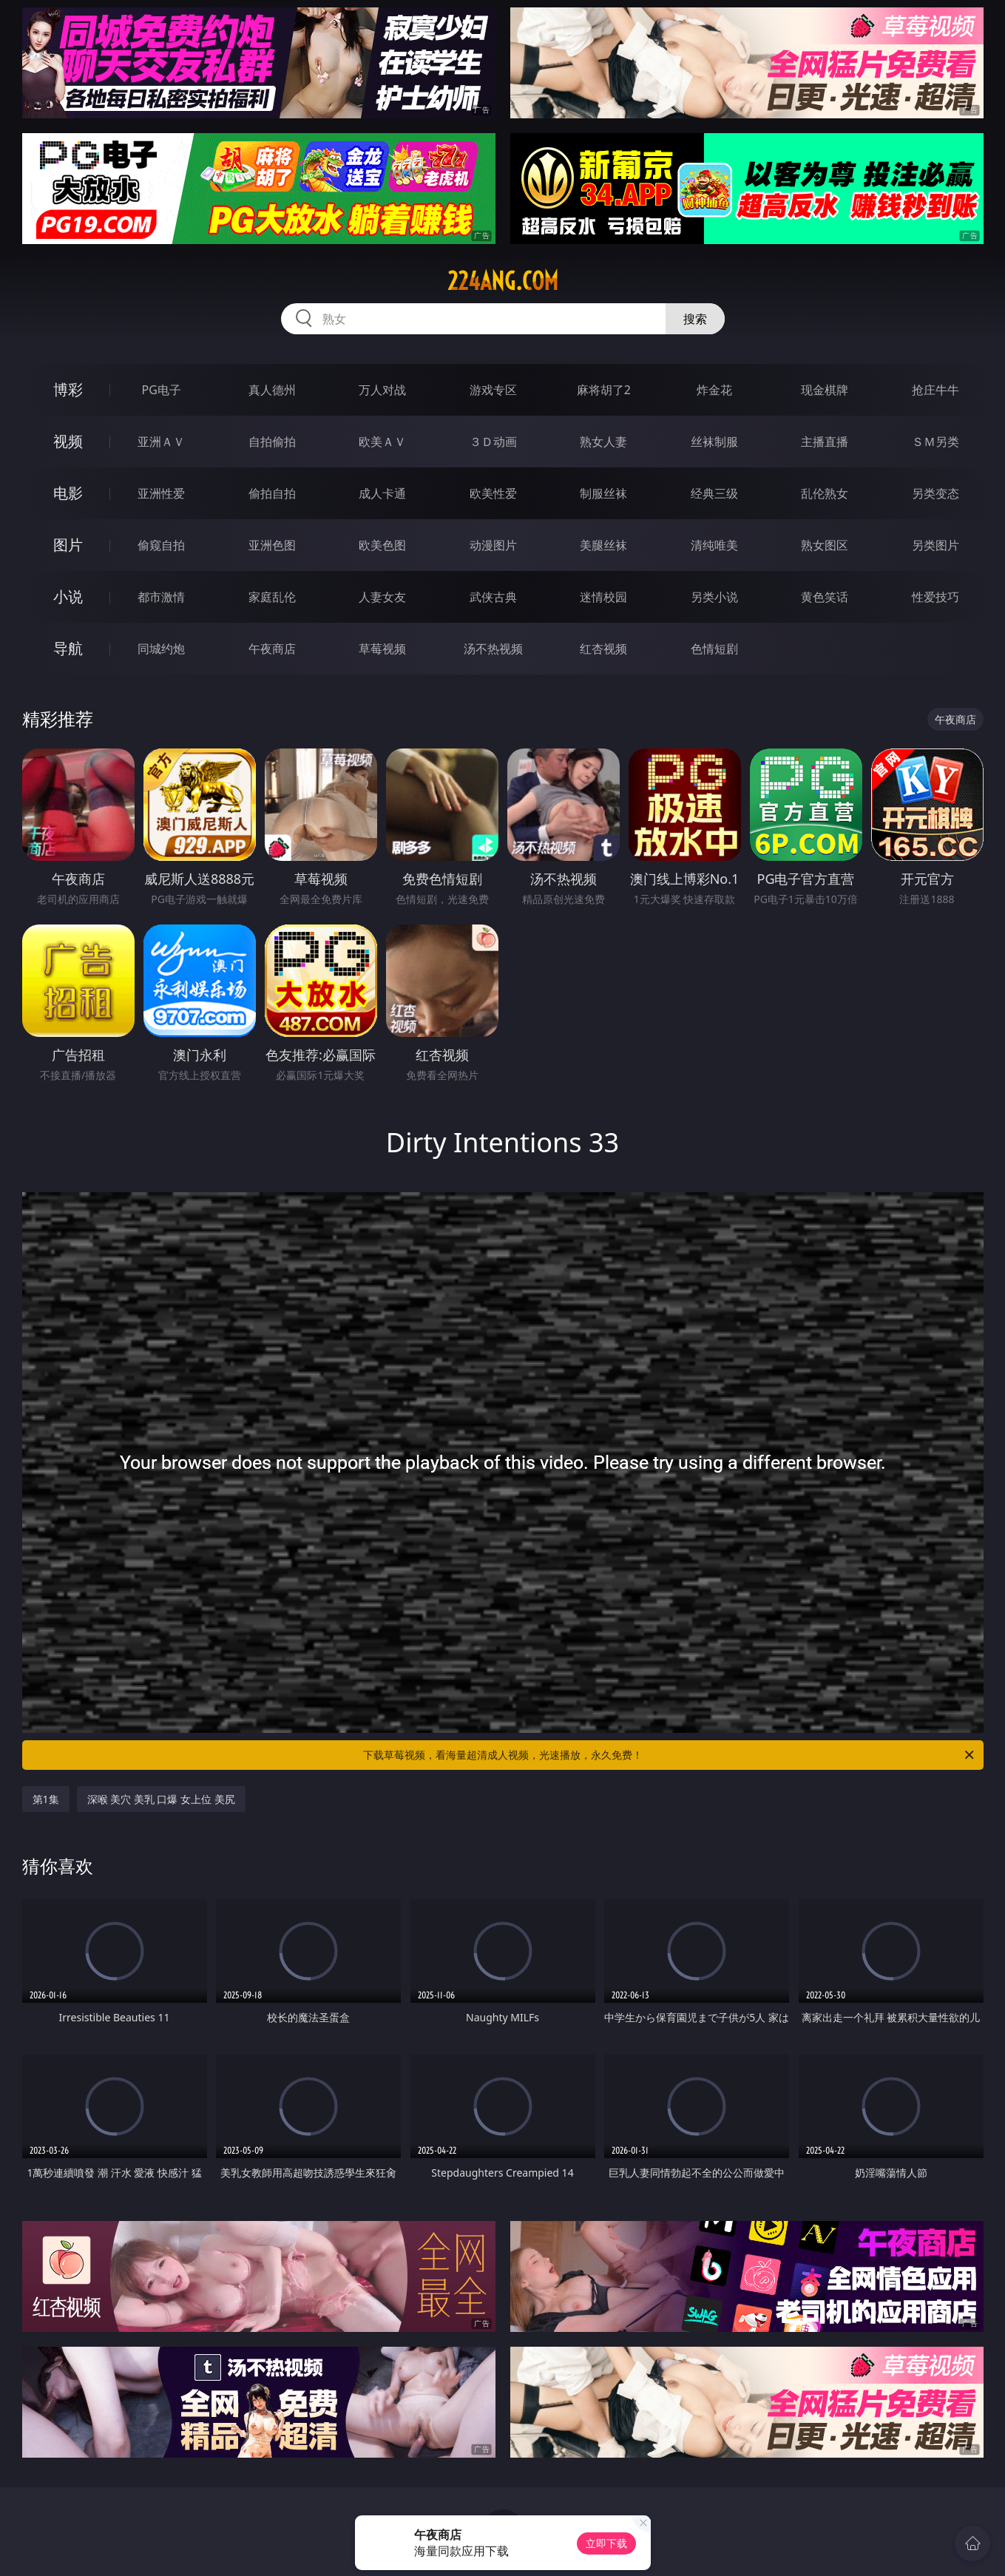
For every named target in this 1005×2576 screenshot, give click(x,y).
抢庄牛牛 (935, 390)
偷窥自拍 (161, 545)
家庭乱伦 (272, 597)
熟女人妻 (603, 441)
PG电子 (161, 390)
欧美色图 (382, 545)
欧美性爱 (493, 493)
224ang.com (502, 281)
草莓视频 (382, 648)
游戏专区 (493, 390)
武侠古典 (493, 597)
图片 (68, 545)
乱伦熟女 (824, 493)
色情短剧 (714, 648)
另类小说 (714, 597)
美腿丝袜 (603, 545)
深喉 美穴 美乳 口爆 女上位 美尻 (161, 1799)
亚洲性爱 (161, 493)
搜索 (695, 319)
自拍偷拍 (272, 441)
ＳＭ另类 (935, 441)
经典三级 (714, 493)
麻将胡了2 (604, 390)
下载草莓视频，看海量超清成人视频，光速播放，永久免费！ (669, 1755)
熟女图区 (824, 545)
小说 (68, 596)
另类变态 (935, 493)
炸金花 (714, 390)
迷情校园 (603, 597)
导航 (68, 648)
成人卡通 (382, 493)
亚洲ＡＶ (161, 441)
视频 (68, 441)
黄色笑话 (824, 597)
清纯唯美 (714, 545)
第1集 (46, 1799)
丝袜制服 (714, 441)
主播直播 (824, 441)
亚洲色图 (272, 545)
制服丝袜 (603, 493)
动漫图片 (493, 545)
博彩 (68, 389)
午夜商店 (272, 648)
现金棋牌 (824, 390)
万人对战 (382, 390)
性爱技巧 (935, 597)
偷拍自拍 (272, 493)
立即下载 (606, 2543)
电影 (68, 493)
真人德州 (272, 390)
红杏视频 (603, 648)
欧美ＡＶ (382, 441)
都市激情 (161, 597)
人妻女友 (382, 597)
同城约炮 (161, 648)
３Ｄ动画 (493, 441)
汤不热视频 (493, 648)
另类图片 (935, 545)
